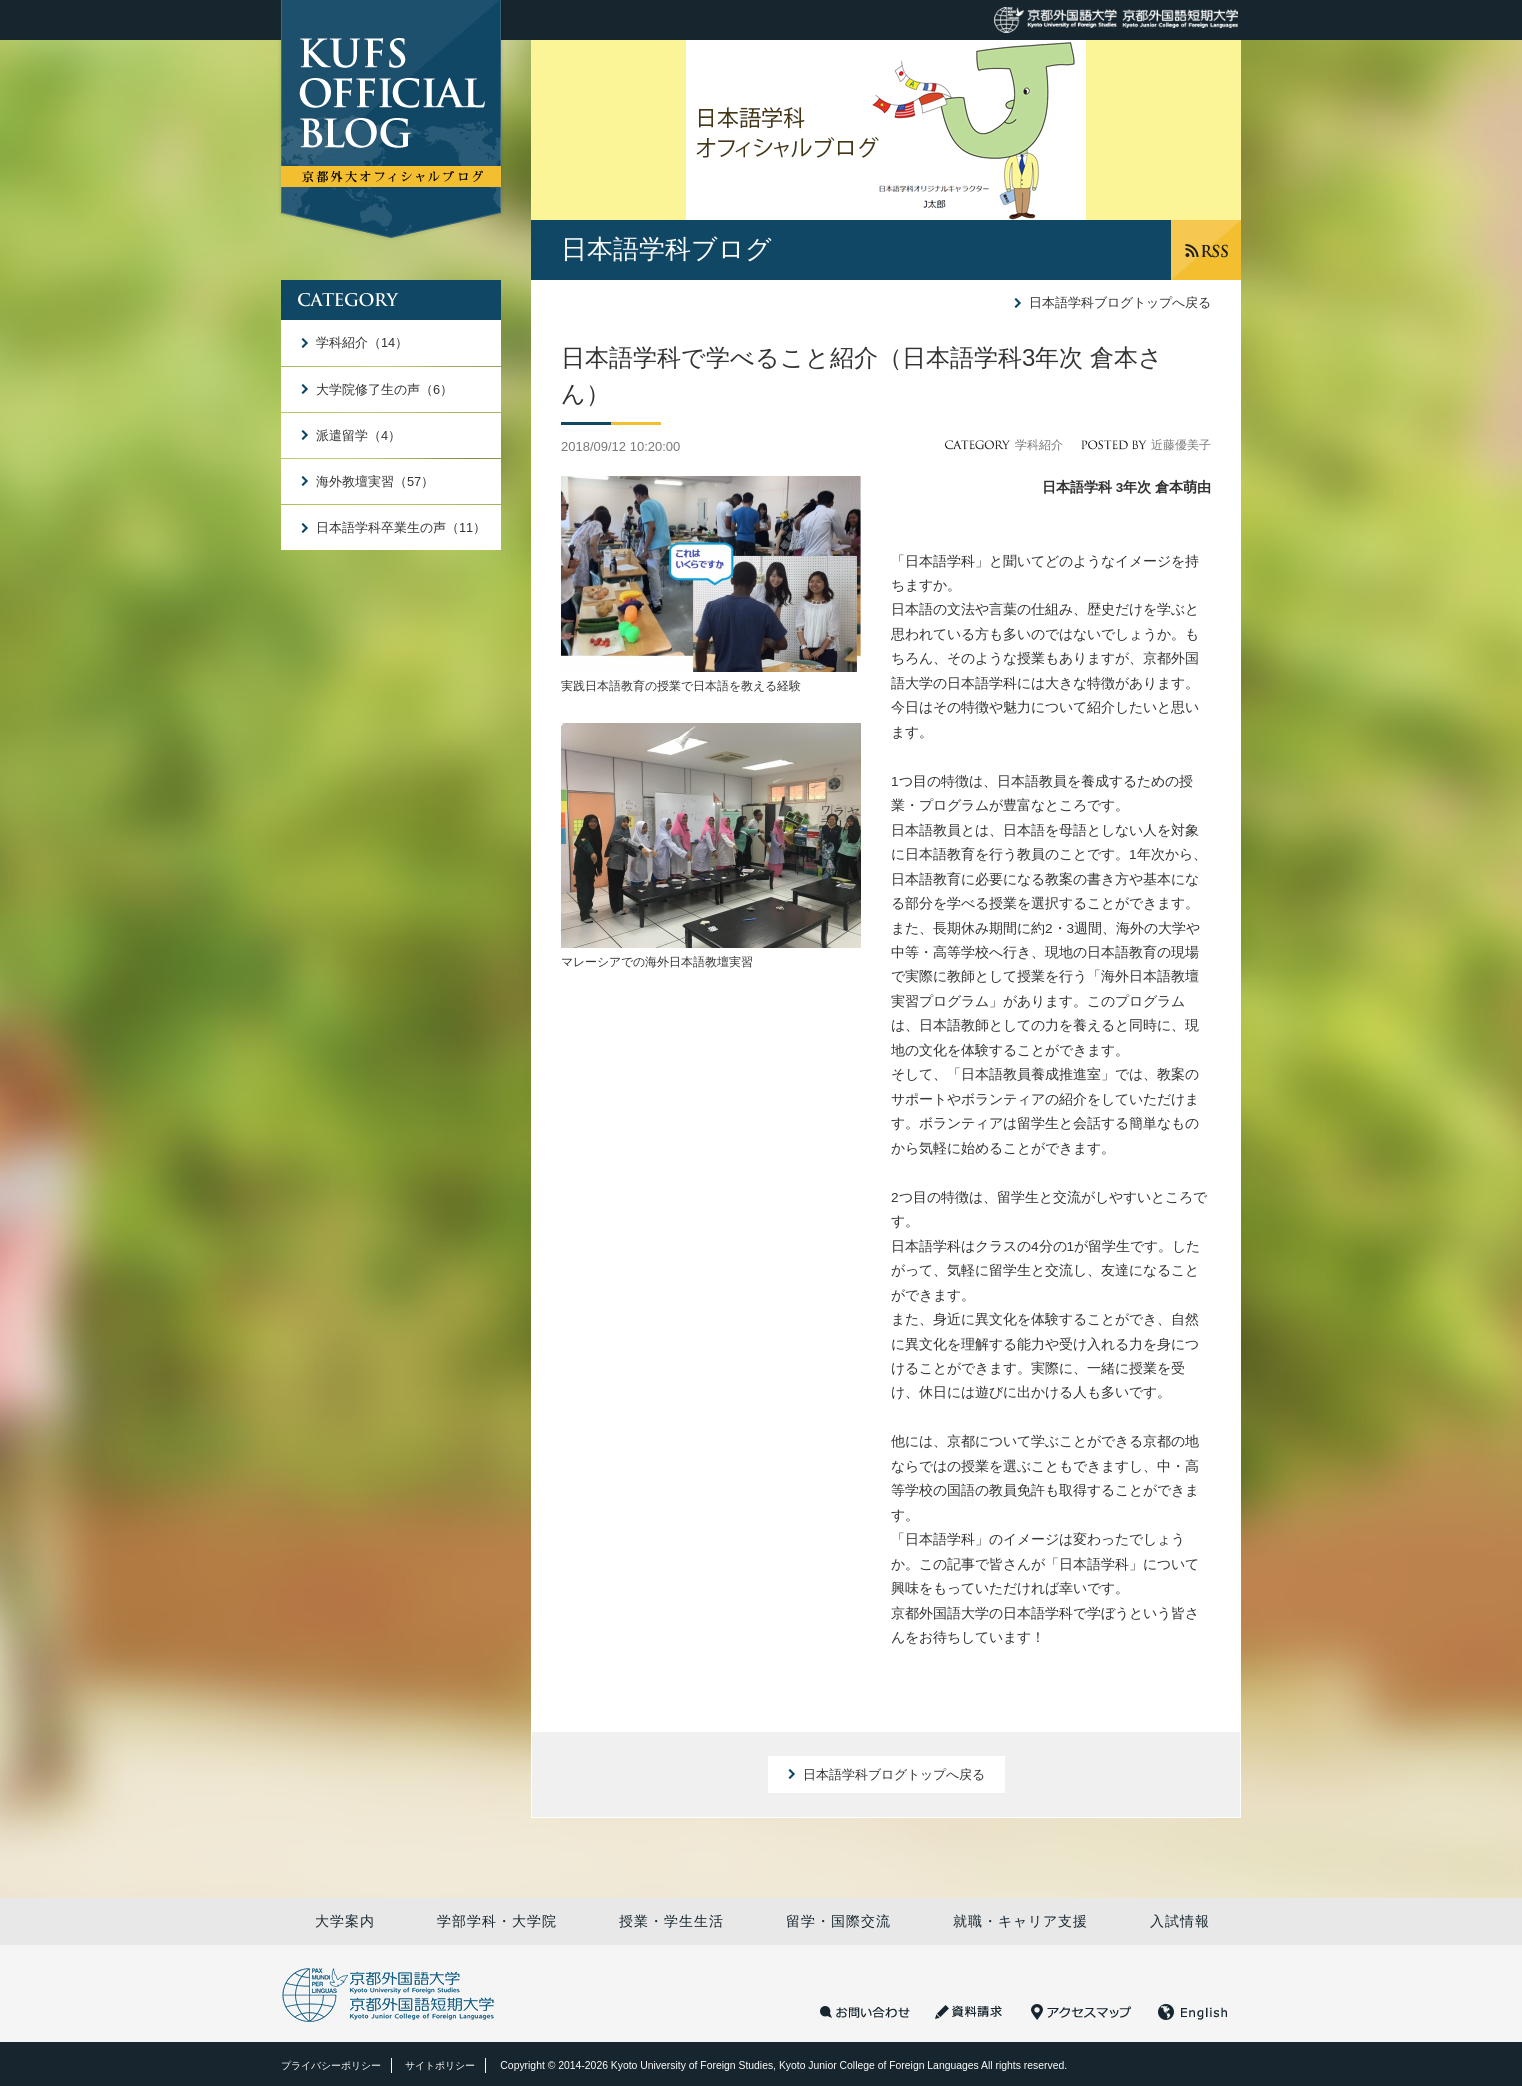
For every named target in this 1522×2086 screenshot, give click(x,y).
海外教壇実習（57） (375, 481)
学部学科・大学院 (497, 1921)
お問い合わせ (865, 2012)
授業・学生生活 (671, 1921)
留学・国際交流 (838, 1921)
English (1193, 2012)
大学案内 (345, 1921)
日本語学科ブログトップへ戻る (1120, 302)
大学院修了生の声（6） (384, 389)
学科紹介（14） (362, 342)
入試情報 (1180, 1921)
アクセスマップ (1081, 2012)
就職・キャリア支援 (1020, 1921)
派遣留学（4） (358, 435)
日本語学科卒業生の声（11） (401, 527)
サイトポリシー (440, 2065)
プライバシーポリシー (331, 2065)
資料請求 (970, 2012)
